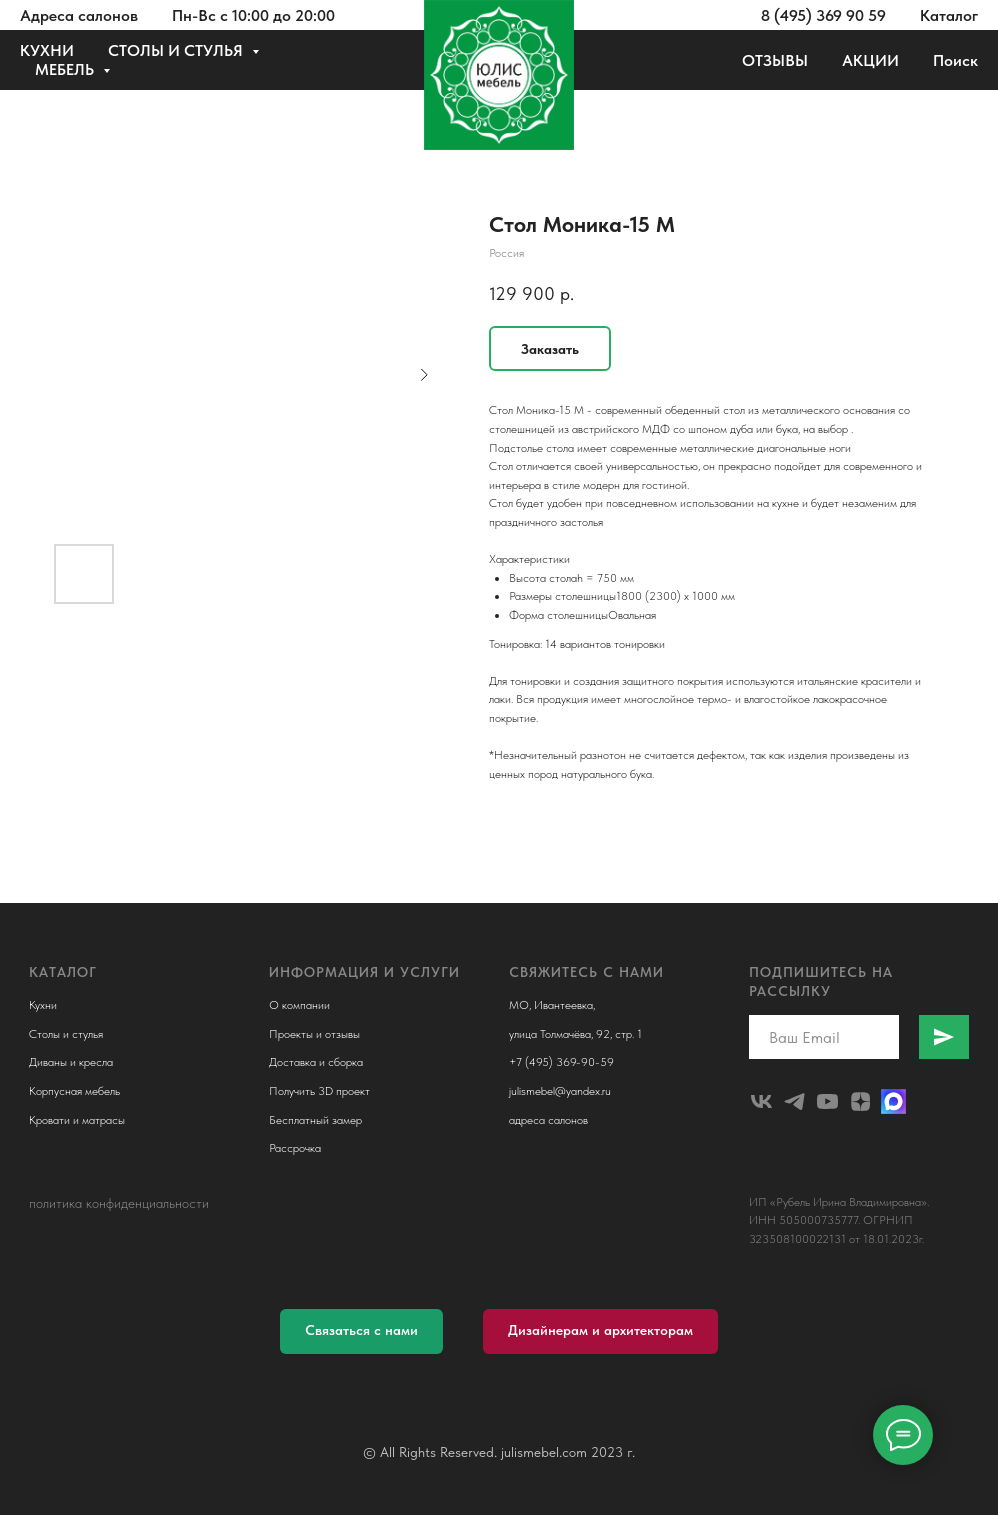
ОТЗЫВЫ (775, 60)
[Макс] (893, 1101)
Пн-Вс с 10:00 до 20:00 (253, 15)
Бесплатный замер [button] (315, 1120)
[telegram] (794, 1101)
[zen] (860, 1101)
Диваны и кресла (71, 1062)
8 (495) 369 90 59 (823, 15)
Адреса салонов (79, 15)
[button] (361, 1331)
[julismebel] (761, 1101)
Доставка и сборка (316, 1062)
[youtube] (827, 1101)
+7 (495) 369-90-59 (561, 1062)
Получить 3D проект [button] (319, 1091)
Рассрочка (295, 1148)
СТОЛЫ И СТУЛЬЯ (177, 50)
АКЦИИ (870, 60)
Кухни (43, 1005)
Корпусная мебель (74, 1091)
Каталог (949, 15)
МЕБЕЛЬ (66, 69)
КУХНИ (47, 50)
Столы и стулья (66, 1034)
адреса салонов (548, 1120)
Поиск (955, 60)
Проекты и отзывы (314, 1034)
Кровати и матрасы (77, 1120)
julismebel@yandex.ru (560, 1091)
